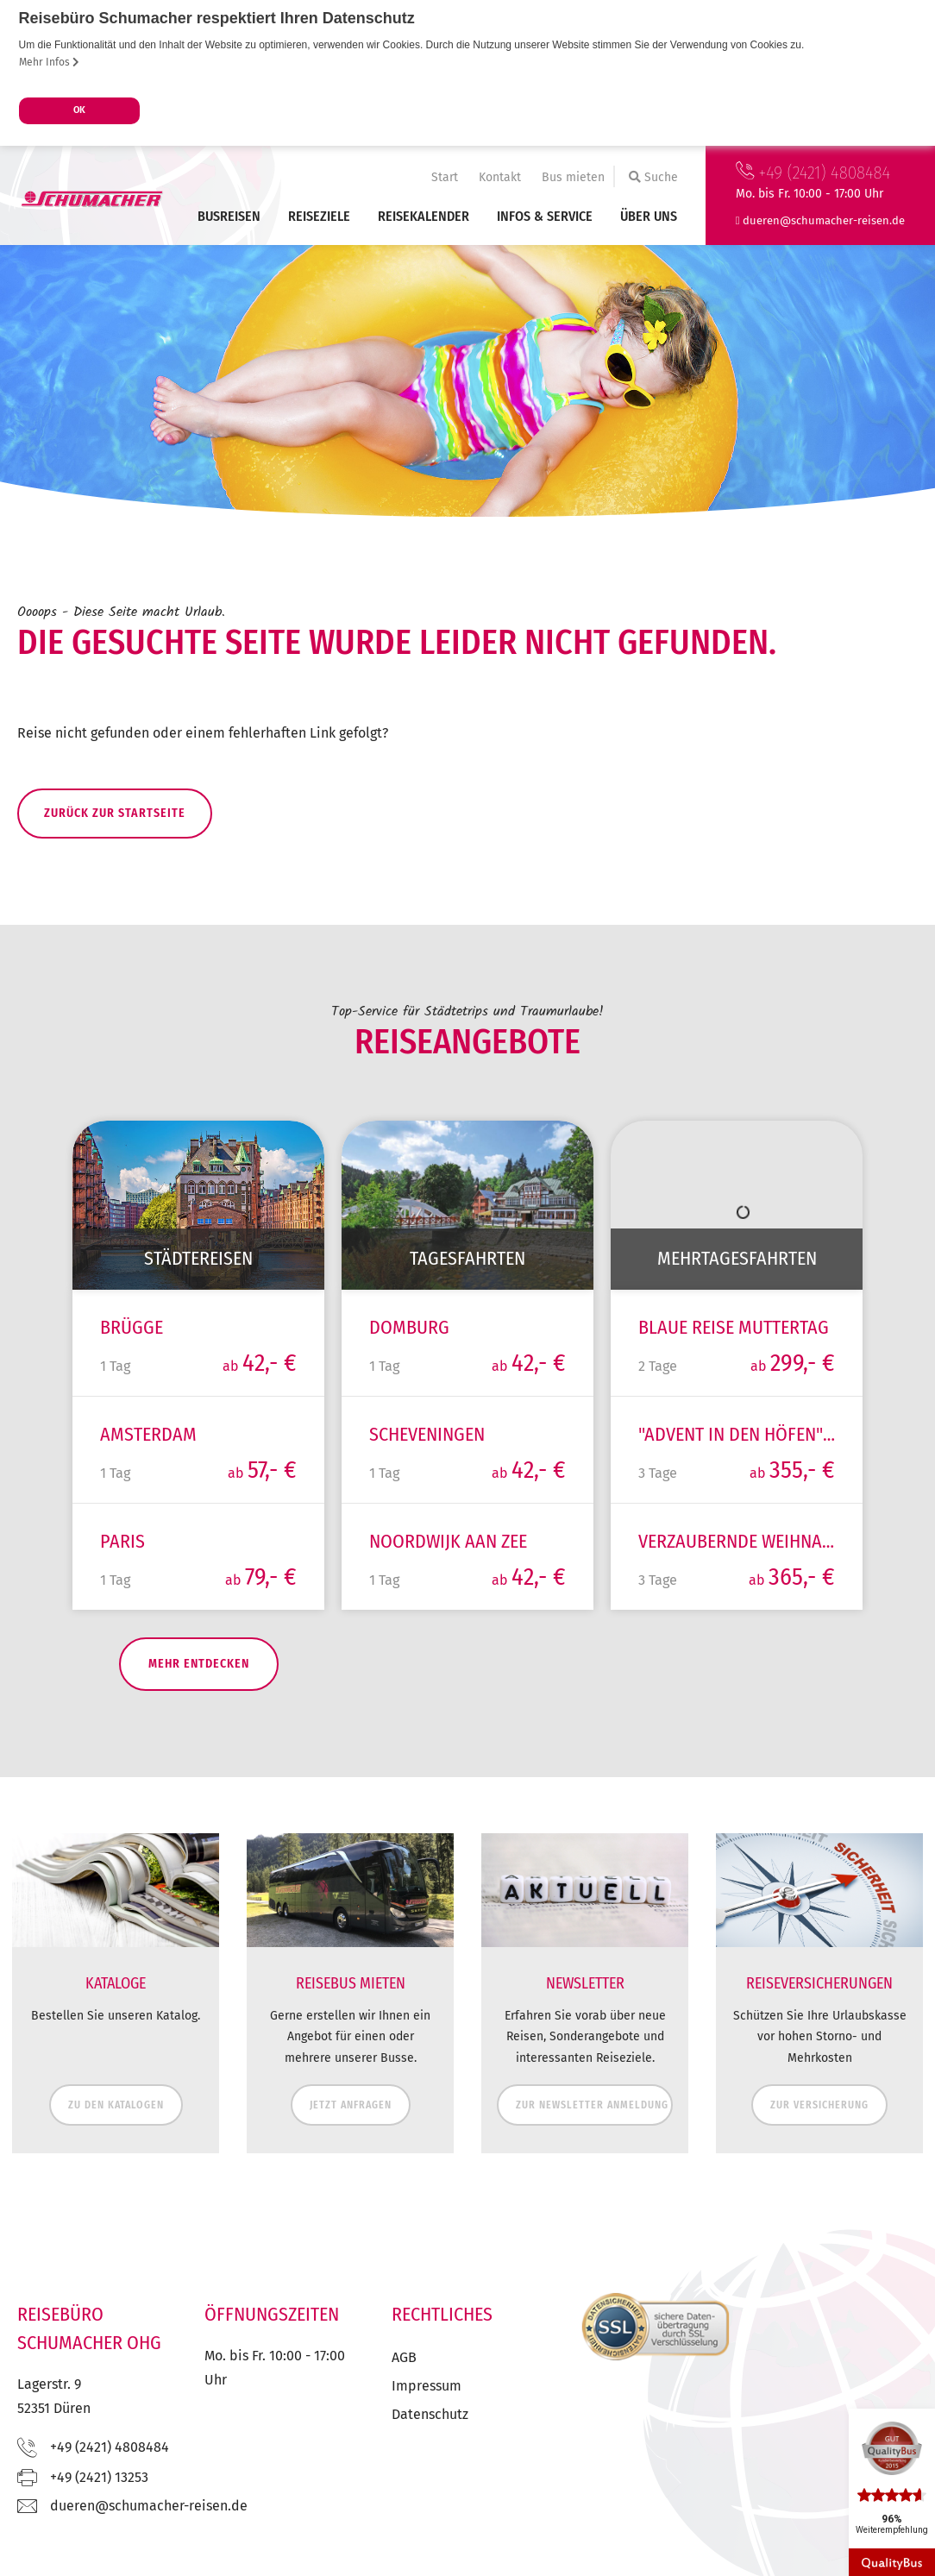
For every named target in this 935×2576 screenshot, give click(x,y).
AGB (404, 2386)
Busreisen (229, 216)
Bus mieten (573, 177)
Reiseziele (319, 216)
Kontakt (500, 177)
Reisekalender (423, 216)
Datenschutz (430, 2443)
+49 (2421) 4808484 (813, 172)
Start (444, 177)
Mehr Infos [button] (49, 62)
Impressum (426, 2415)
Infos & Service (545, 216)
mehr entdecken (161, 1692)
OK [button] (79, 110)
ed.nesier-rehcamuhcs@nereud (824, 220)
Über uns (648, 216)
